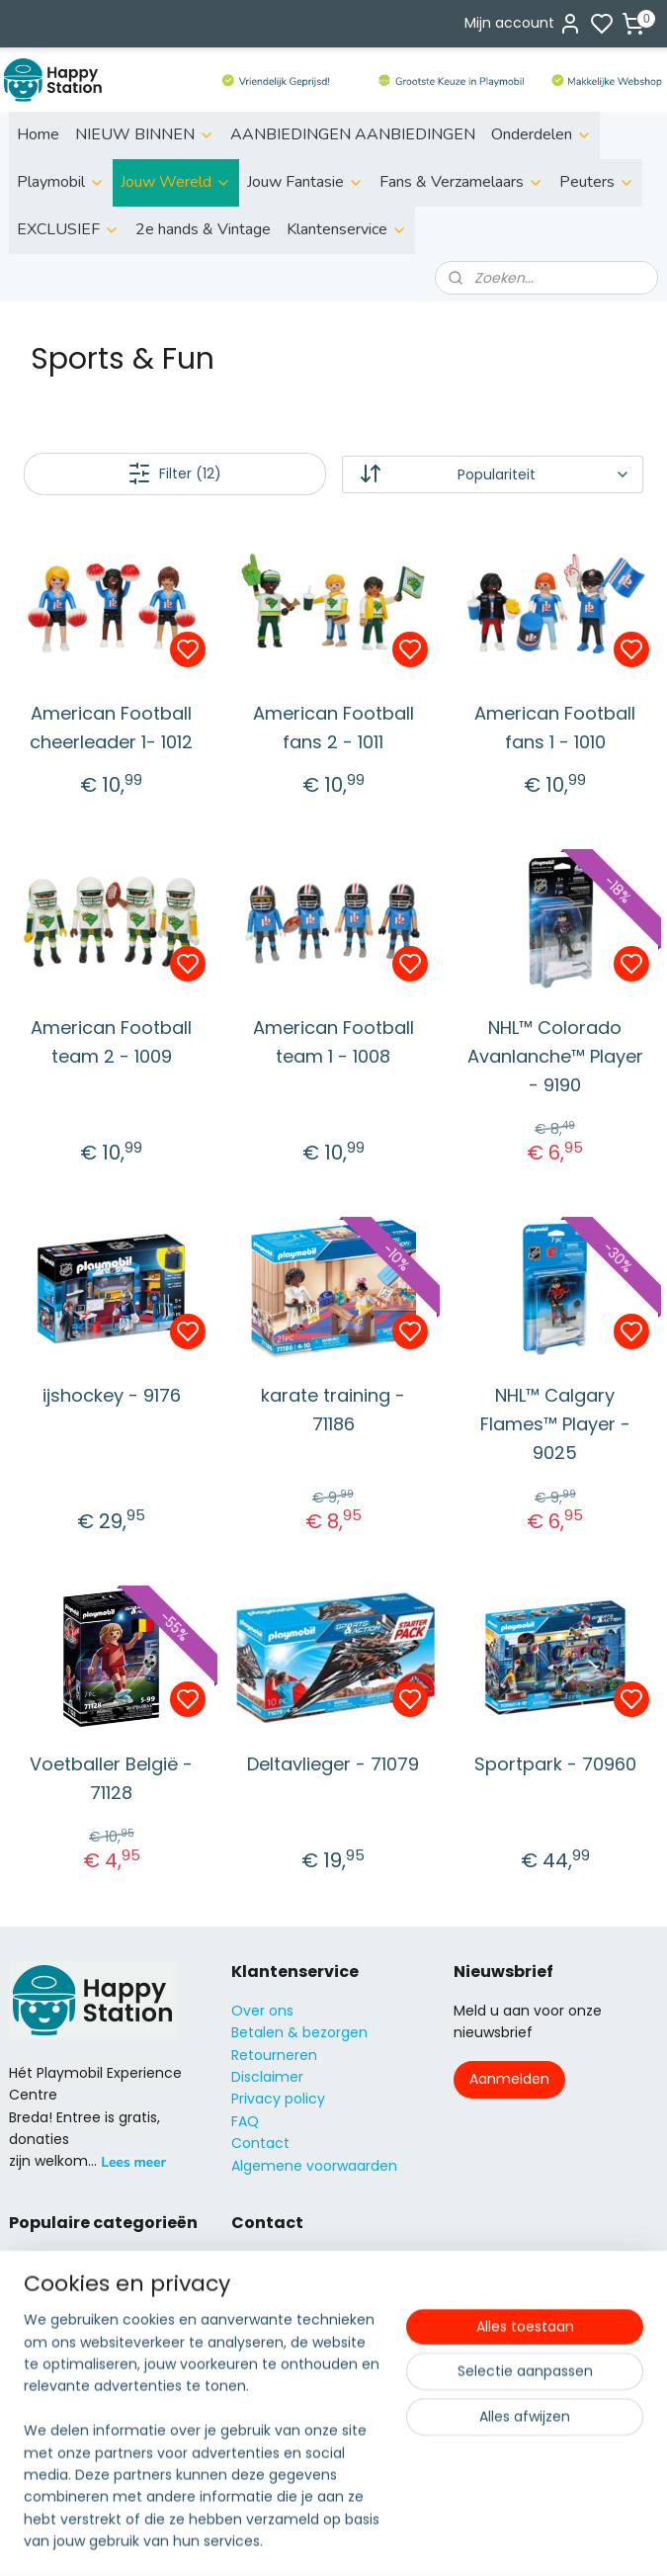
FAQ (245, 2121)
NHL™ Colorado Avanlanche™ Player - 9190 (555, 1056)
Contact (260, 2143)
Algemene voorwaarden (314, 2166)
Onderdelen (541, 134)
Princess (37, 2393)
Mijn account (523, 24)
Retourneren (274, 2055)
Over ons (262, 2010)
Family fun (45, 2327)
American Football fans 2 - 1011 (333, 727)
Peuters (596, 182)
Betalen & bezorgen (299, 2032)
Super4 (33, 2416)
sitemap (404, 2539)
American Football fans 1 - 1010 (554, 727)
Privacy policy (278, 2098)
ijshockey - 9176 (111, 1395)
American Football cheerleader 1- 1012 (111, 727)
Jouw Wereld (176, 182)
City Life (36, 2305)
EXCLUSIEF (68, 229)
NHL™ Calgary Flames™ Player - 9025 (555, 1424)
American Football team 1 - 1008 (333, 1042)
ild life (42, 2261)
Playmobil (61, 182)
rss (446, 2539)
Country (37, 2460)
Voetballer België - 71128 (111, 1778)
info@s (255, 2327)
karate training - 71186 (333, 1409)
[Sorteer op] (492, 474)
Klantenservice (347, 229)
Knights (34, 2371)
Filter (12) (174, 473)
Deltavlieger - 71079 (333, 1764)
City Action (47, 2437)
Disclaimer (267, 2077)
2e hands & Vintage (203, 229)
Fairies (30, 2350)
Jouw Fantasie (305, 182)
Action (31, 2282)
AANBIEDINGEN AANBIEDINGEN (352, 134)
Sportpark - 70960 (555, 1764)
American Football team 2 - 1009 (111, 1042)
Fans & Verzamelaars (461, 182)
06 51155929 (295, 2350)
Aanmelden (509, 2079)
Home (38, 134)
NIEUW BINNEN (144, 134)
